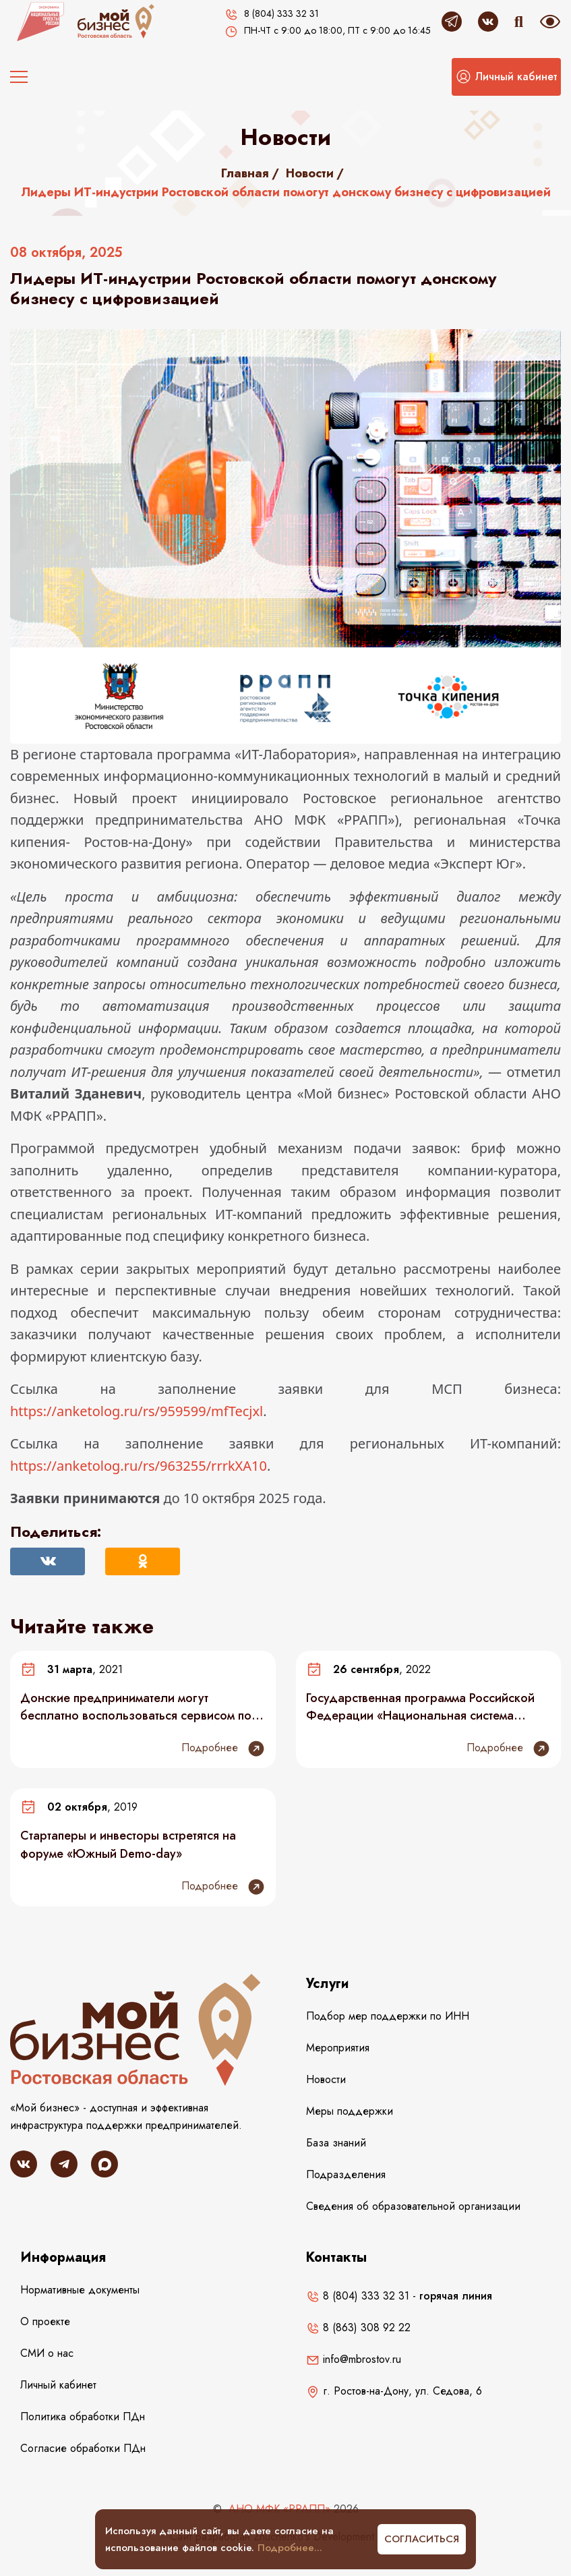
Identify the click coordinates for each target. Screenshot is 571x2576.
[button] (506, 77)
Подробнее (223, 1748)
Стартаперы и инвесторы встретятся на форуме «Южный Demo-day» (128, 1844)
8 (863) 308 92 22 (358, 2327)
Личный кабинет (58, 2385)
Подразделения (346, 2174)
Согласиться (421, 2538)
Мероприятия (337, 2047)
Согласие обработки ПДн (83, 2448)
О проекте (45, 2321)
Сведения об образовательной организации (413, 2206)
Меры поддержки (349, 2111)
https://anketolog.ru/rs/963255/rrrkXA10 (138, 1466)
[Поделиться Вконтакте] (47, 1561)
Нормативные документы (80, 2289)
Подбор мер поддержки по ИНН (387, 2016)
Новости (310, 173)
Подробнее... (290, 2547)
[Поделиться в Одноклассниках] (142, 1561)
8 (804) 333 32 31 (357, 2296)
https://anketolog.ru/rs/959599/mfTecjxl (136, 1411)
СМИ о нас (46, 2353)
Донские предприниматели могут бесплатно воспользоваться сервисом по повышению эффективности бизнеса (135, 1706)
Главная (245, 173)
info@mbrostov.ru (353, 2359)
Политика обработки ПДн (82, 2416)
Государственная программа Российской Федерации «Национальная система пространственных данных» (420, 1706)
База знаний (336, 2142)
